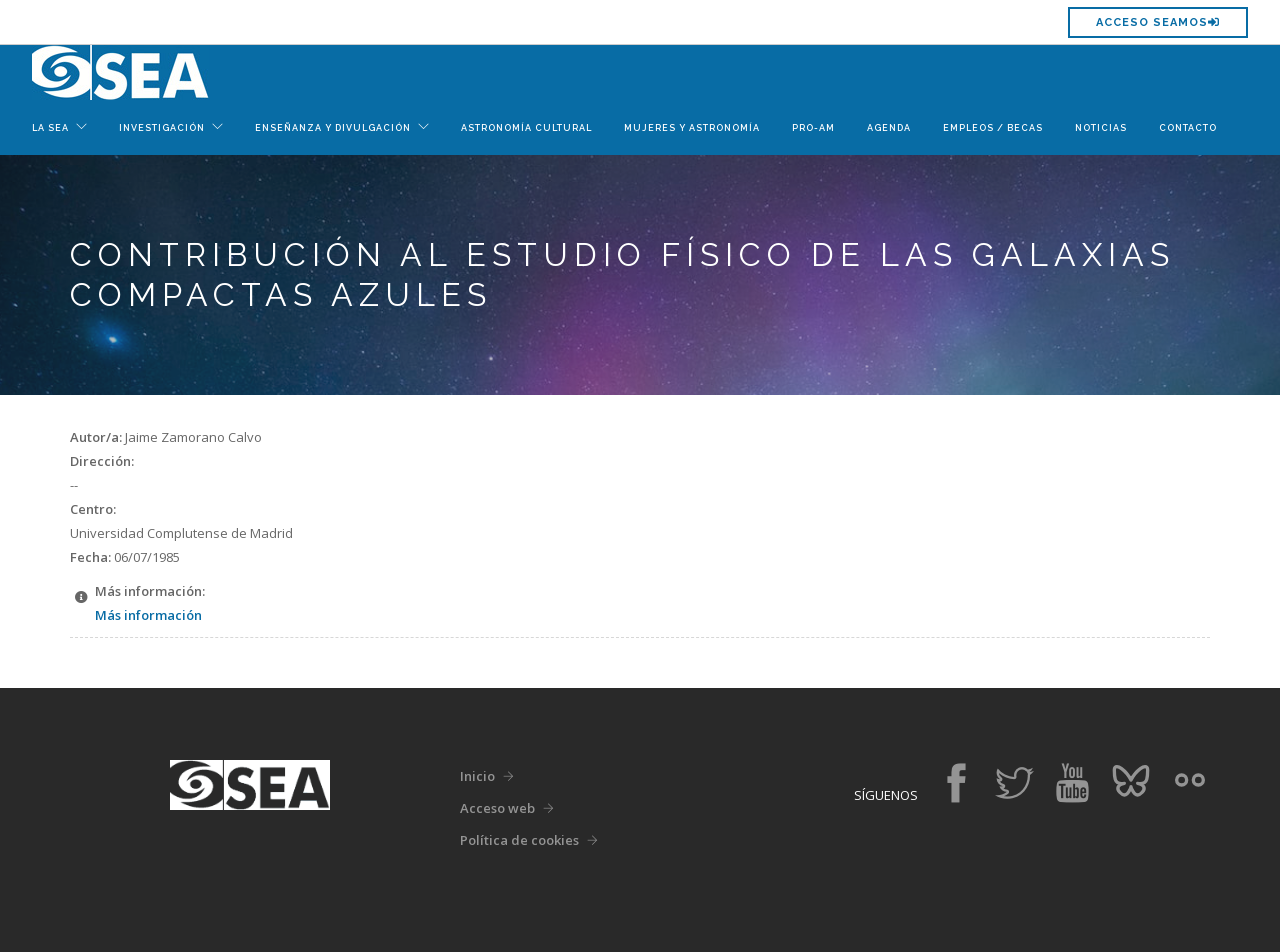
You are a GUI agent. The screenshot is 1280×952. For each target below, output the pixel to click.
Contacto (1188, 128)
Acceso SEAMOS (1158, 22)
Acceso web (497, 808)
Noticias (1101, 128)
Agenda (889, 128)
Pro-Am (813, 128)
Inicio (477, 776)
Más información (148, 615)
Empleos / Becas (993, 128)
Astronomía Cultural (526, 128)
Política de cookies (519, 840)
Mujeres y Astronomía (692, 128)
